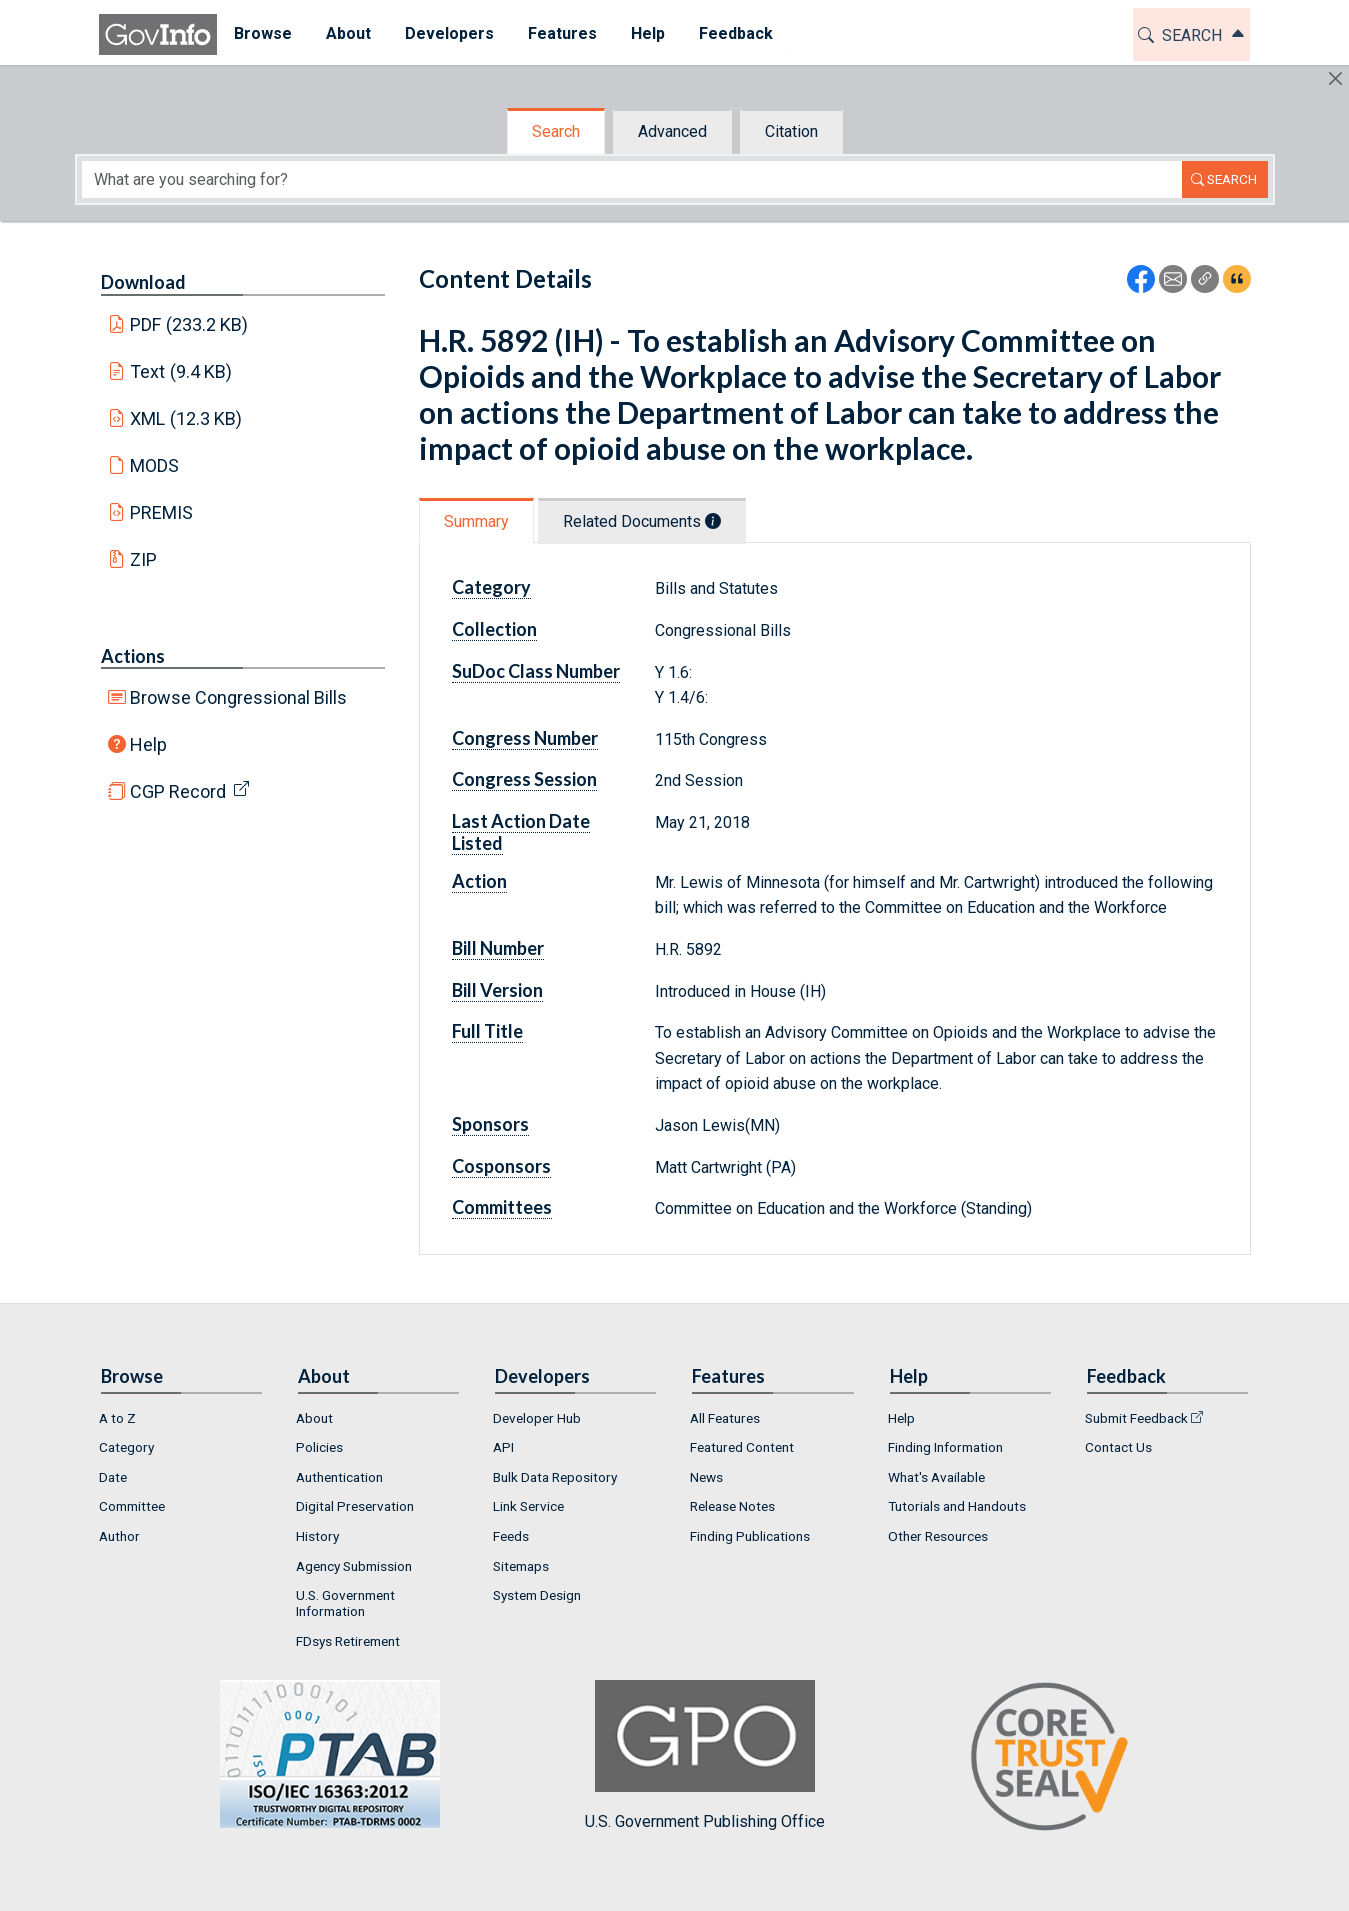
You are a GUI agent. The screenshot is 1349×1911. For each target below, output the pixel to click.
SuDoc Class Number (536, 671)
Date (113, 1477)
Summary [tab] (476, 521)
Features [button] (562, 33)
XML (186, 418)
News (706, 1477)
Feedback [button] (736, 33)
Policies (319, 1447)
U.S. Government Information (345, 1603)
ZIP (143, 559)
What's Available (936, 1477)
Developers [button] (449, 33)
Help (148, 744)
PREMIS (161, 512)
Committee (132, 1506)
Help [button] (648, 33)
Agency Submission (354, 1566)
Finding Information (945, 1447)
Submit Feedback (1136, 1418)
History (317, 1536)
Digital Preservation (355, 1506)
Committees (502, 1207)
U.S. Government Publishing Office (705, 1755)
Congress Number (525, 738)
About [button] (348, 33)
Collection (494, 629)
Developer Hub (537, 1418)
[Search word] (632, 179)
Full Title (487, 1031)
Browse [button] (263, 33)
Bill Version (497, 990)
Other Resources (938, 1536)
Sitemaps (521, 1566)
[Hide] (1335, 78)
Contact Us (1118, 1447)
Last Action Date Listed (521, 832)
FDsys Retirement (348, 1641)
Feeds (511, 1536)
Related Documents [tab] (642, 521)
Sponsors (490, 1124)
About (314, 1418)
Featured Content (742, 1447)
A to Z (117, 1418)
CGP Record (178, 791)
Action (479, 881)
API (503, 1447)
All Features (725, 1418)
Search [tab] (556, 131)
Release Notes (732, 1506)
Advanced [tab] (672, 131)
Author (119, 1536)
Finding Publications (750, 1536)
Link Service (528, 1506)
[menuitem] (263, 34)
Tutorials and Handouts (957, 1506)
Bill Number (498, 948)
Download (143, 282)
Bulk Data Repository (555, 1477)
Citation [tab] (791, 131)
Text (181, 371)
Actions (133, 656)
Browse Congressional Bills (238, 697)
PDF (189, 324)
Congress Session (524, 779)
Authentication (339, 1477)
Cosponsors (501, 1166)
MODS (154, 465)
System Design (537, 1595)
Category (491, 587)
